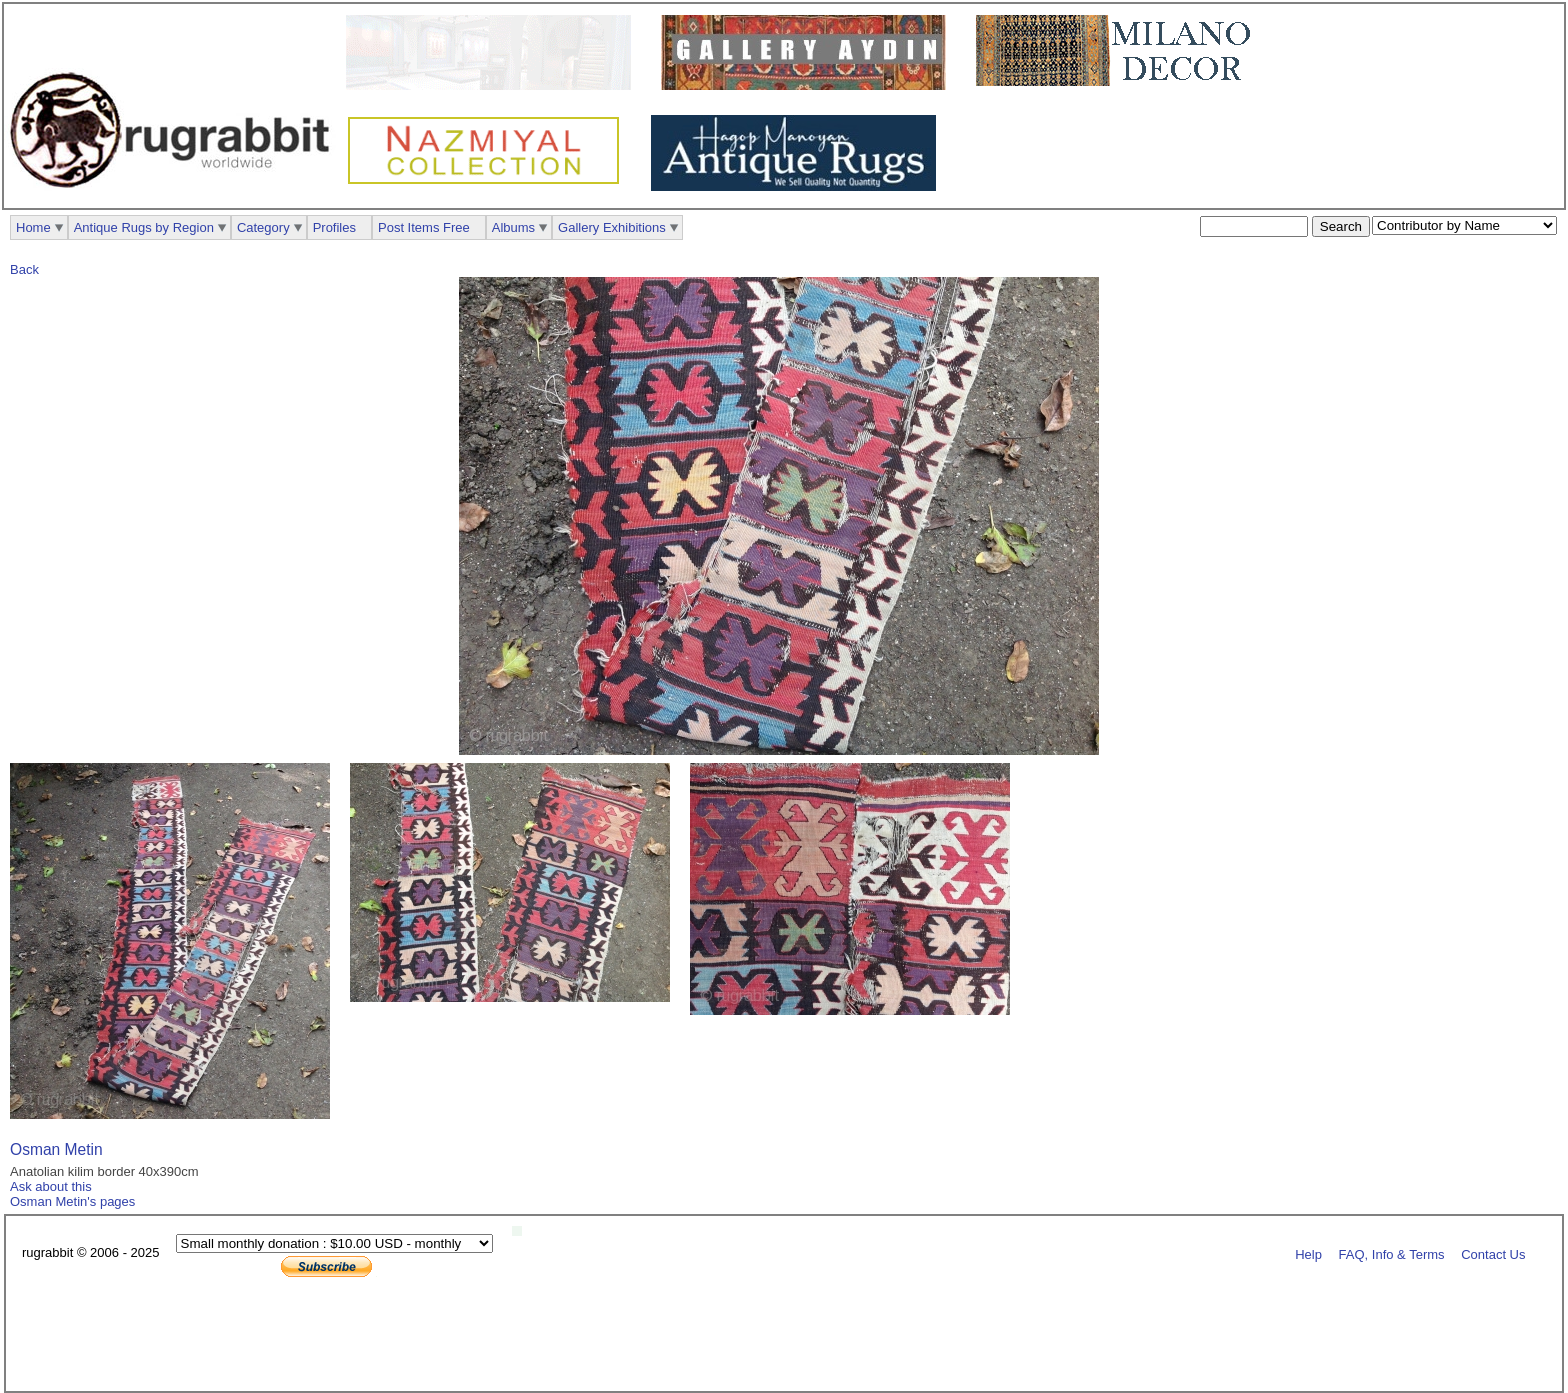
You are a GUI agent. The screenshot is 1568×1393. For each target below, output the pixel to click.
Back (24, 269)
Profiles (334, 227)
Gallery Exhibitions (612, 227)
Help (1308, 1253)
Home (33, 227)
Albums (513, 227)
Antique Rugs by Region (144, 227)
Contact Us (1493, 1253)
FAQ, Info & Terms (1392, 1253)
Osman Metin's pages (72, 1201)
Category (263, 227)
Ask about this (51, 1186)
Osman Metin (56, 1149)
